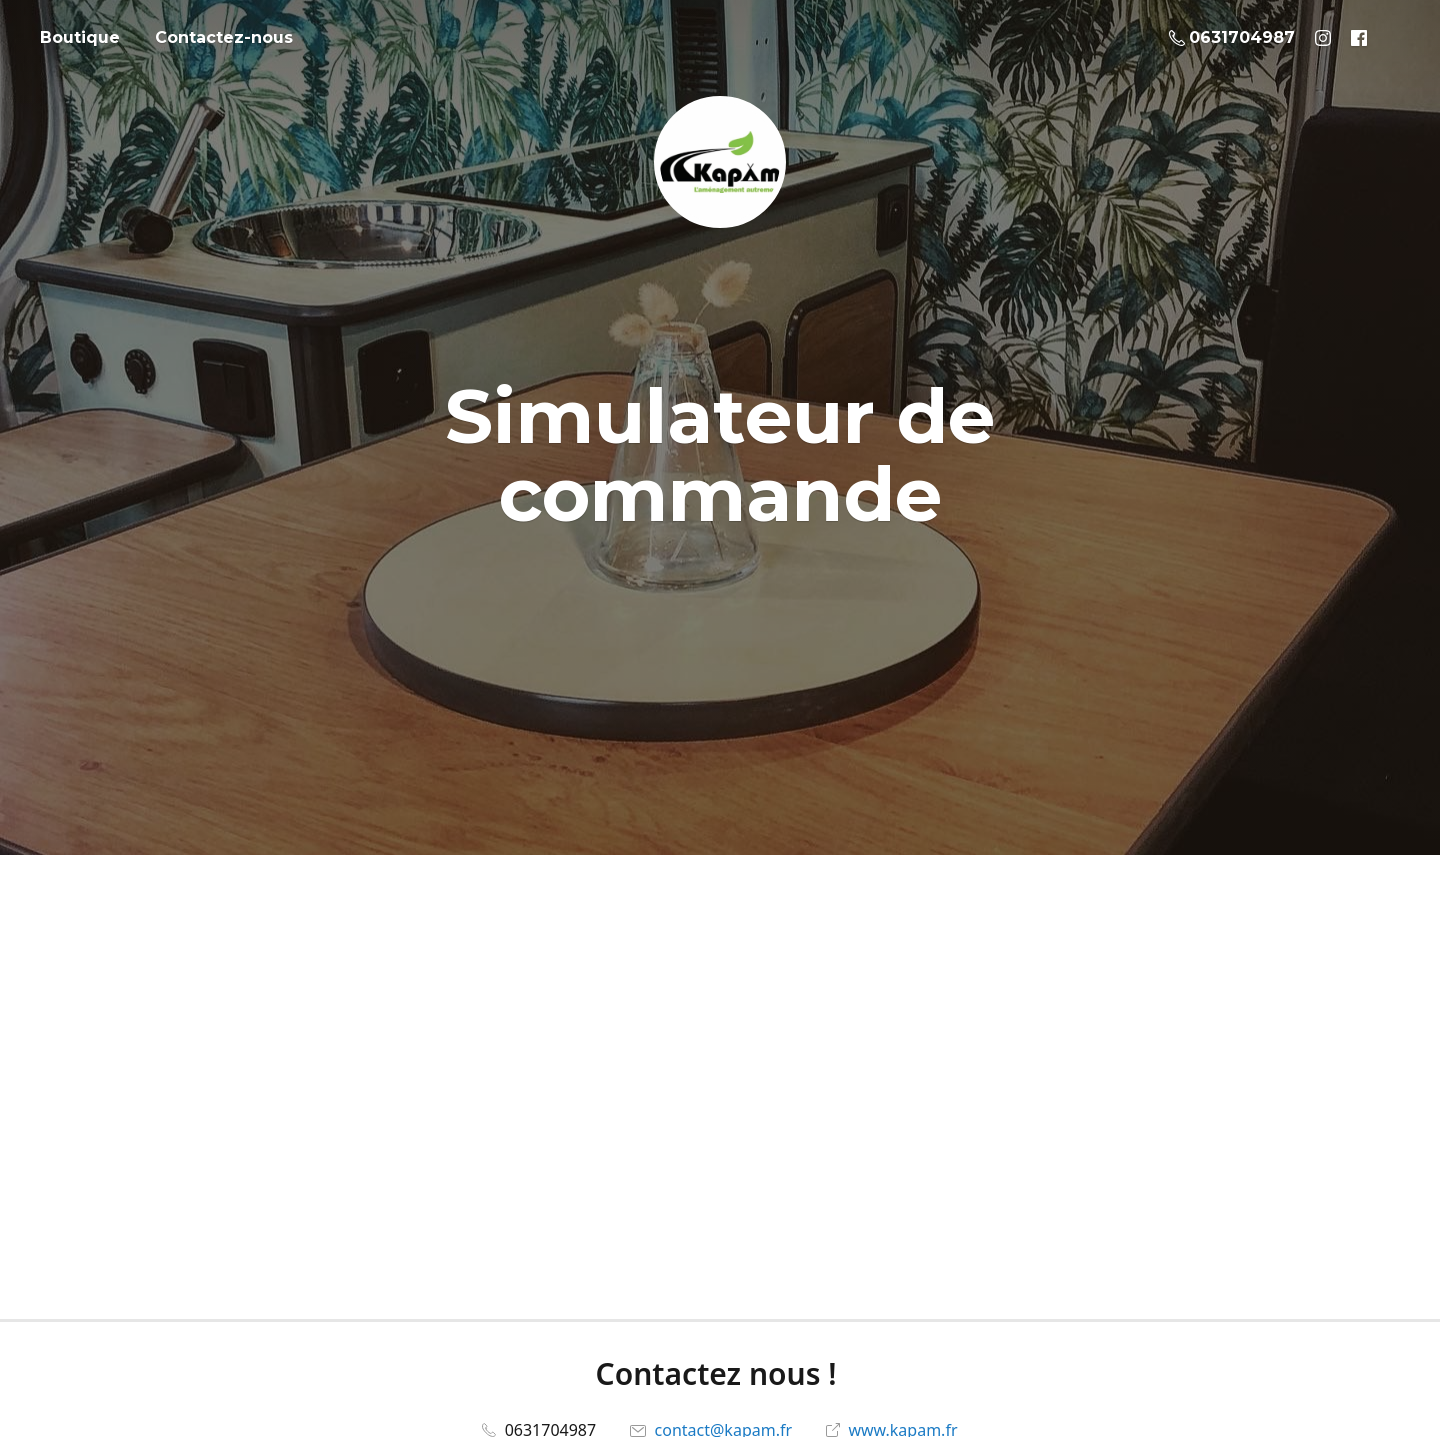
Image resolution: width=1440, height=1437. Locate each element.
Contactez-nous (224, 37)
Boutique (80, 37)
